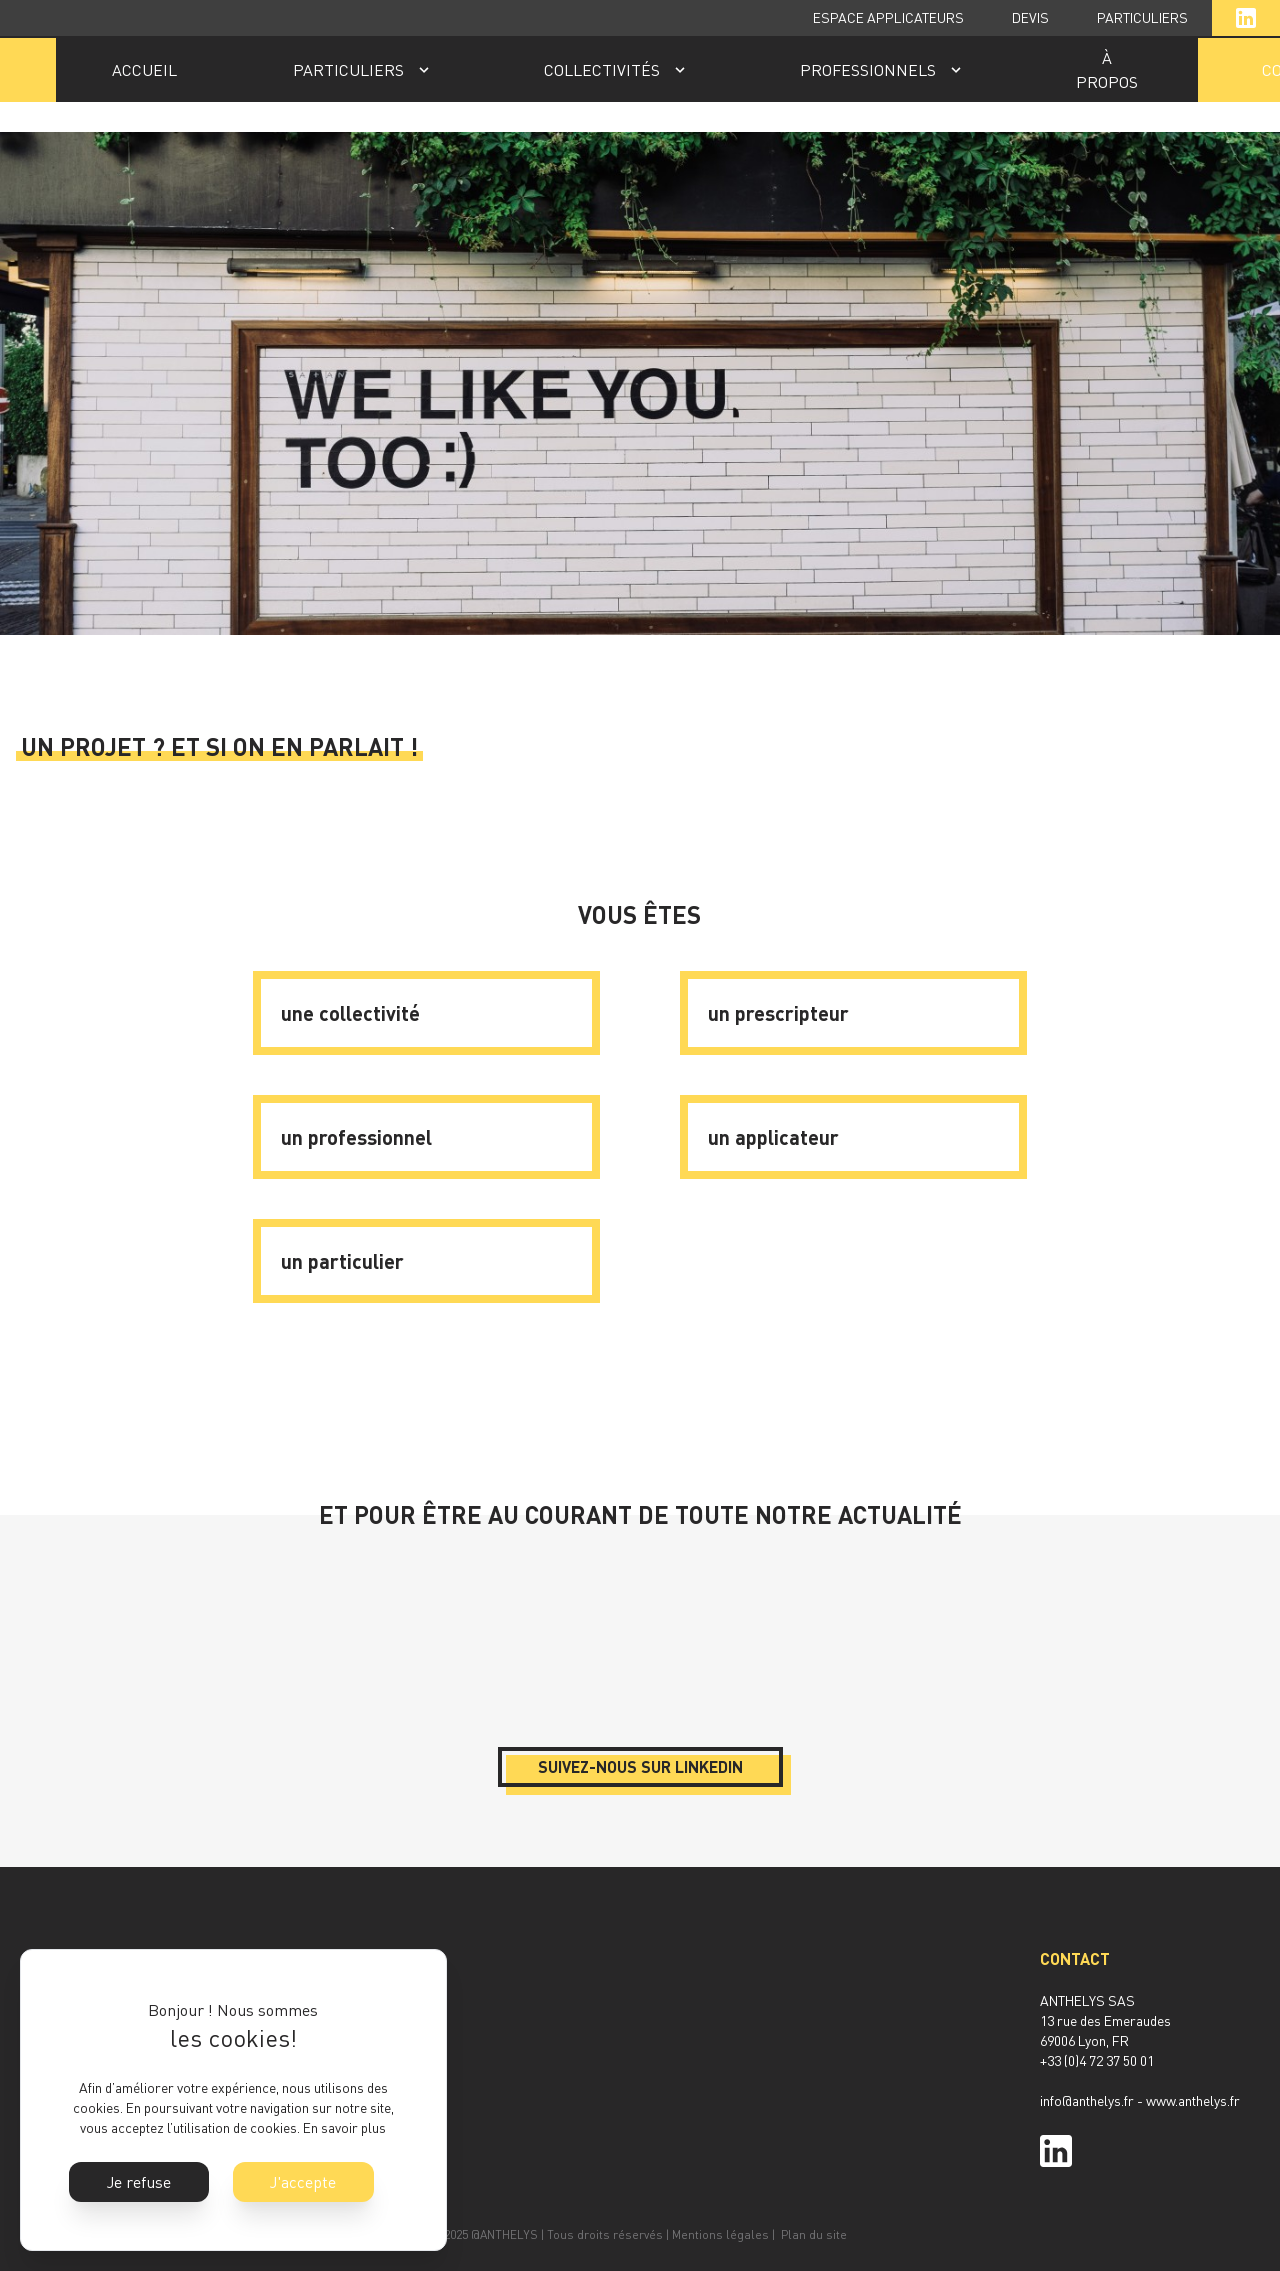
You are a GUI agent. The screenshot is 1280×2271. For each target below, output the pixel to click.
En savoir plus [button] (344, 2127)
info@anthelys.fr (1087, 2100)
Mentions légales (720, 2234)
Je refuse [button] (139, 2182)
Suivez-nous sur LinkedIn (640, 1766)
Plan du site (814, 2234)
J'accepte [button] (303, 2182)
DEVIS (1030, 17)
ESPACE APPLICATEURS (888, 17)
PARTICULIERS (1142, 17)
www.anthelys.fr (1193, 2100)
